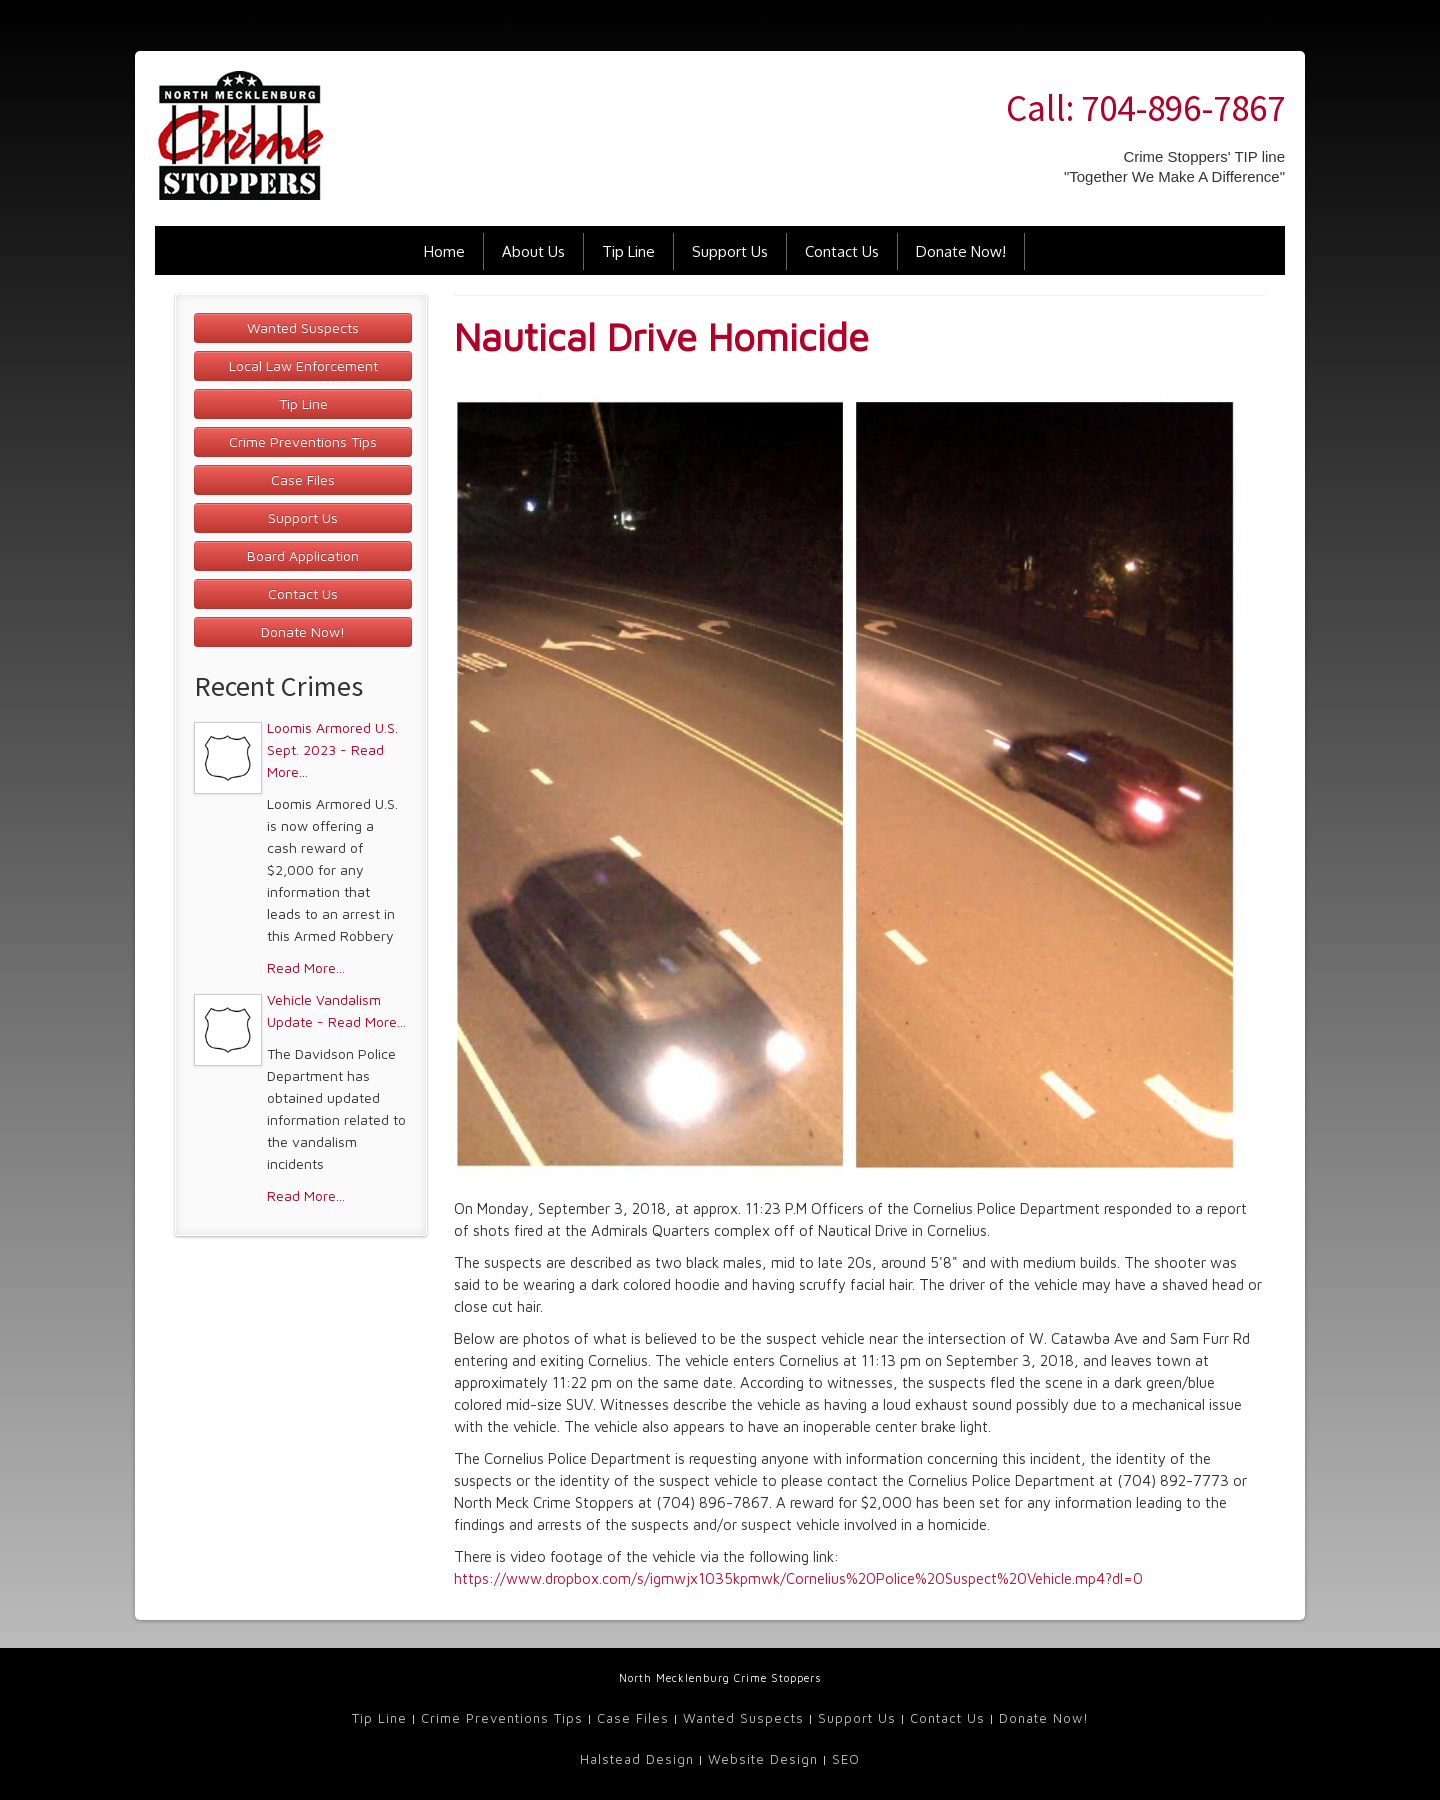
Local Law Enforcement (303, 365)
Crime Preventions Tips (303, 441)
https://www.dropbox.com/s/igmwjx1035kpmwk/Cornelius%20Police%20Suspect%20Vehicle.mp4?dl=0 (798, 1578)
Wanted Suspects (303, 327)
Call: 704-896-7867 (1145, 108)
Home (444, 251)
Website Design (763, 1759)
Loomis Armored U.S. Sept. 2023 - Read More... (332, 749)
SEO (846, 1759)
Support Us (730, 251)
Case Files (303, 479)
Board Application (303, 555)
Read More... (306, 967)
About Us (533, 251)
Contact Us (842, 251)
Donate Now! (961, 251)
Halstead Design (637, 1759)
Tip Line (628, 251)
